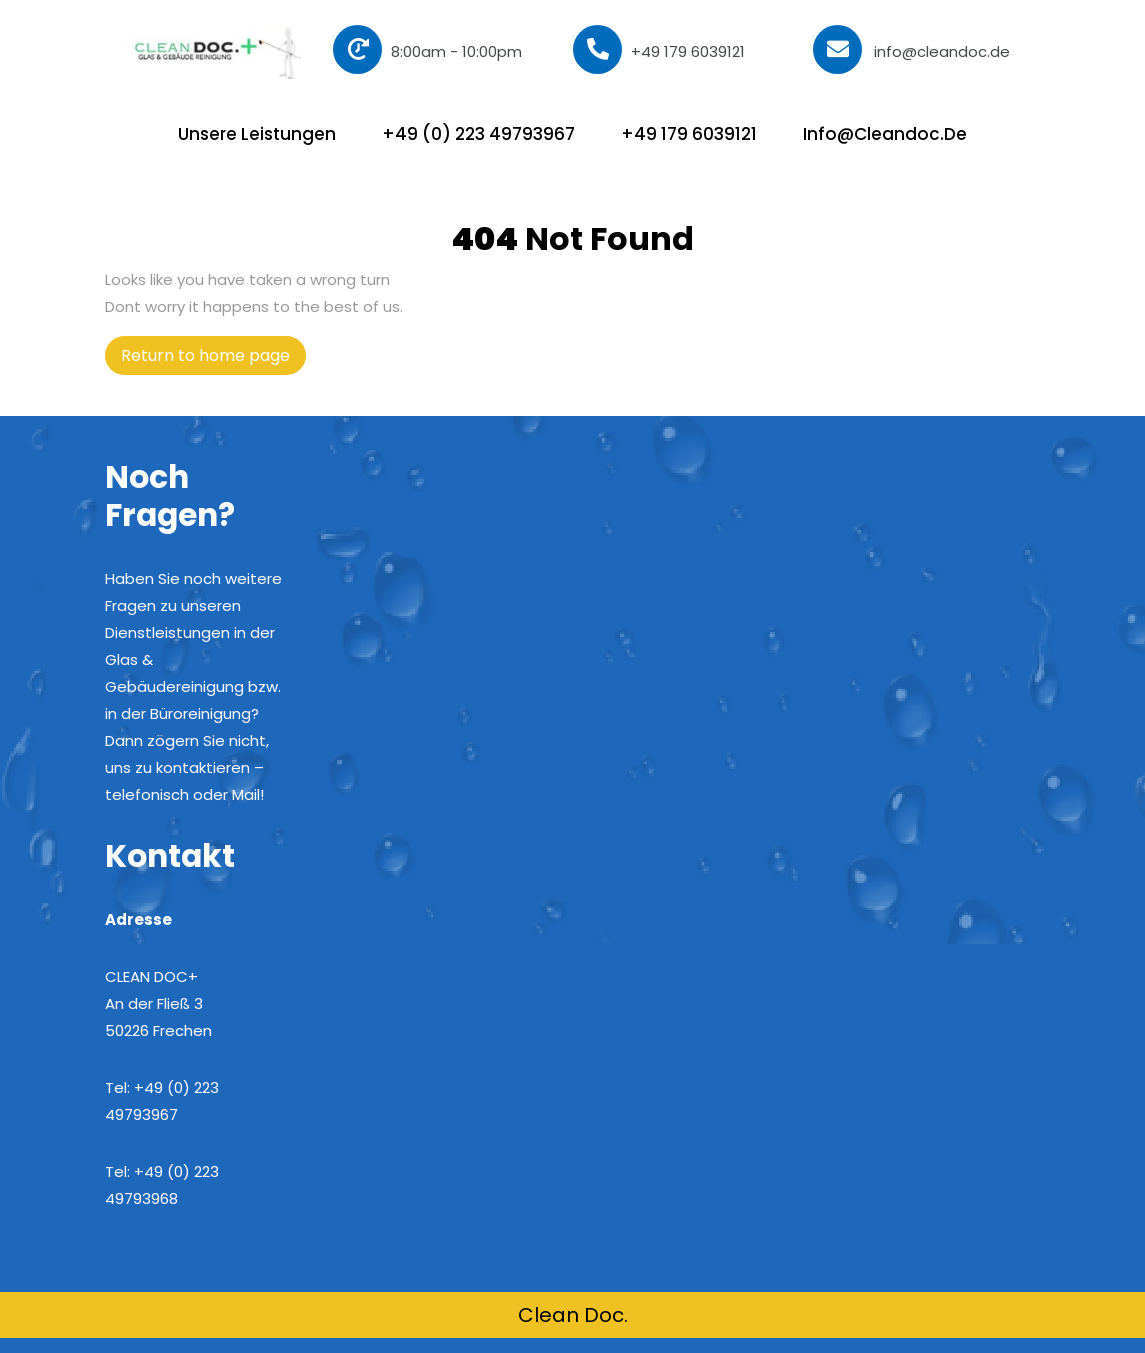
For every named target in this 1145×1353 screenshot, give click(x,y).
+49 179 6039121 (659, 49)
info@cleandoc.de (911, 51)
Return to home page (213, 359)
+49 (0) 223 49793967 (478, 134)
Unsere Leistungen (257, 134)
